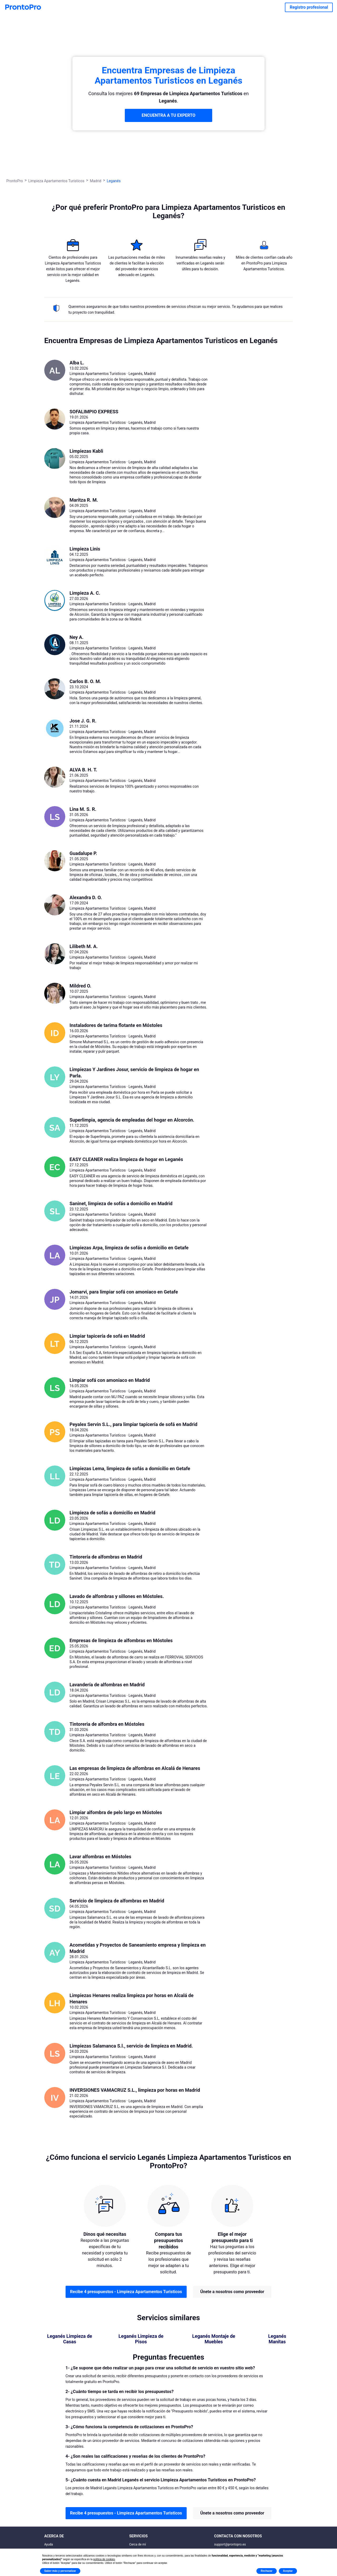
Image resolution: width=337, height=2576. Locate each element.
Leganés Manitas (277, 2339)
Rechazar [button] (266, 2570)
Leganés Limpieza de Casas (69, 2339)
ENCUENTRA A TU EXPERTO (168, 115)
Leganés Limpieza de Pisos (140, 2339)
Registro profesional (309, 7)
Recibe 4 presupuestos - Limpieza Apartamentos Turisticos (126, 2291)
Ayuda (48, 2544)
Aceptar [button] (288, 2570)
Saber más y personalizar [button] (60, 2570)
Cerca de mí (137, 2544)
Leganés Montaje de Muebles (213, 2339)
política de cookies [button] (104, 2559)
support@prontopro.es (230, 2544)
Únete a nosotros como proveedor (232, 2291)
